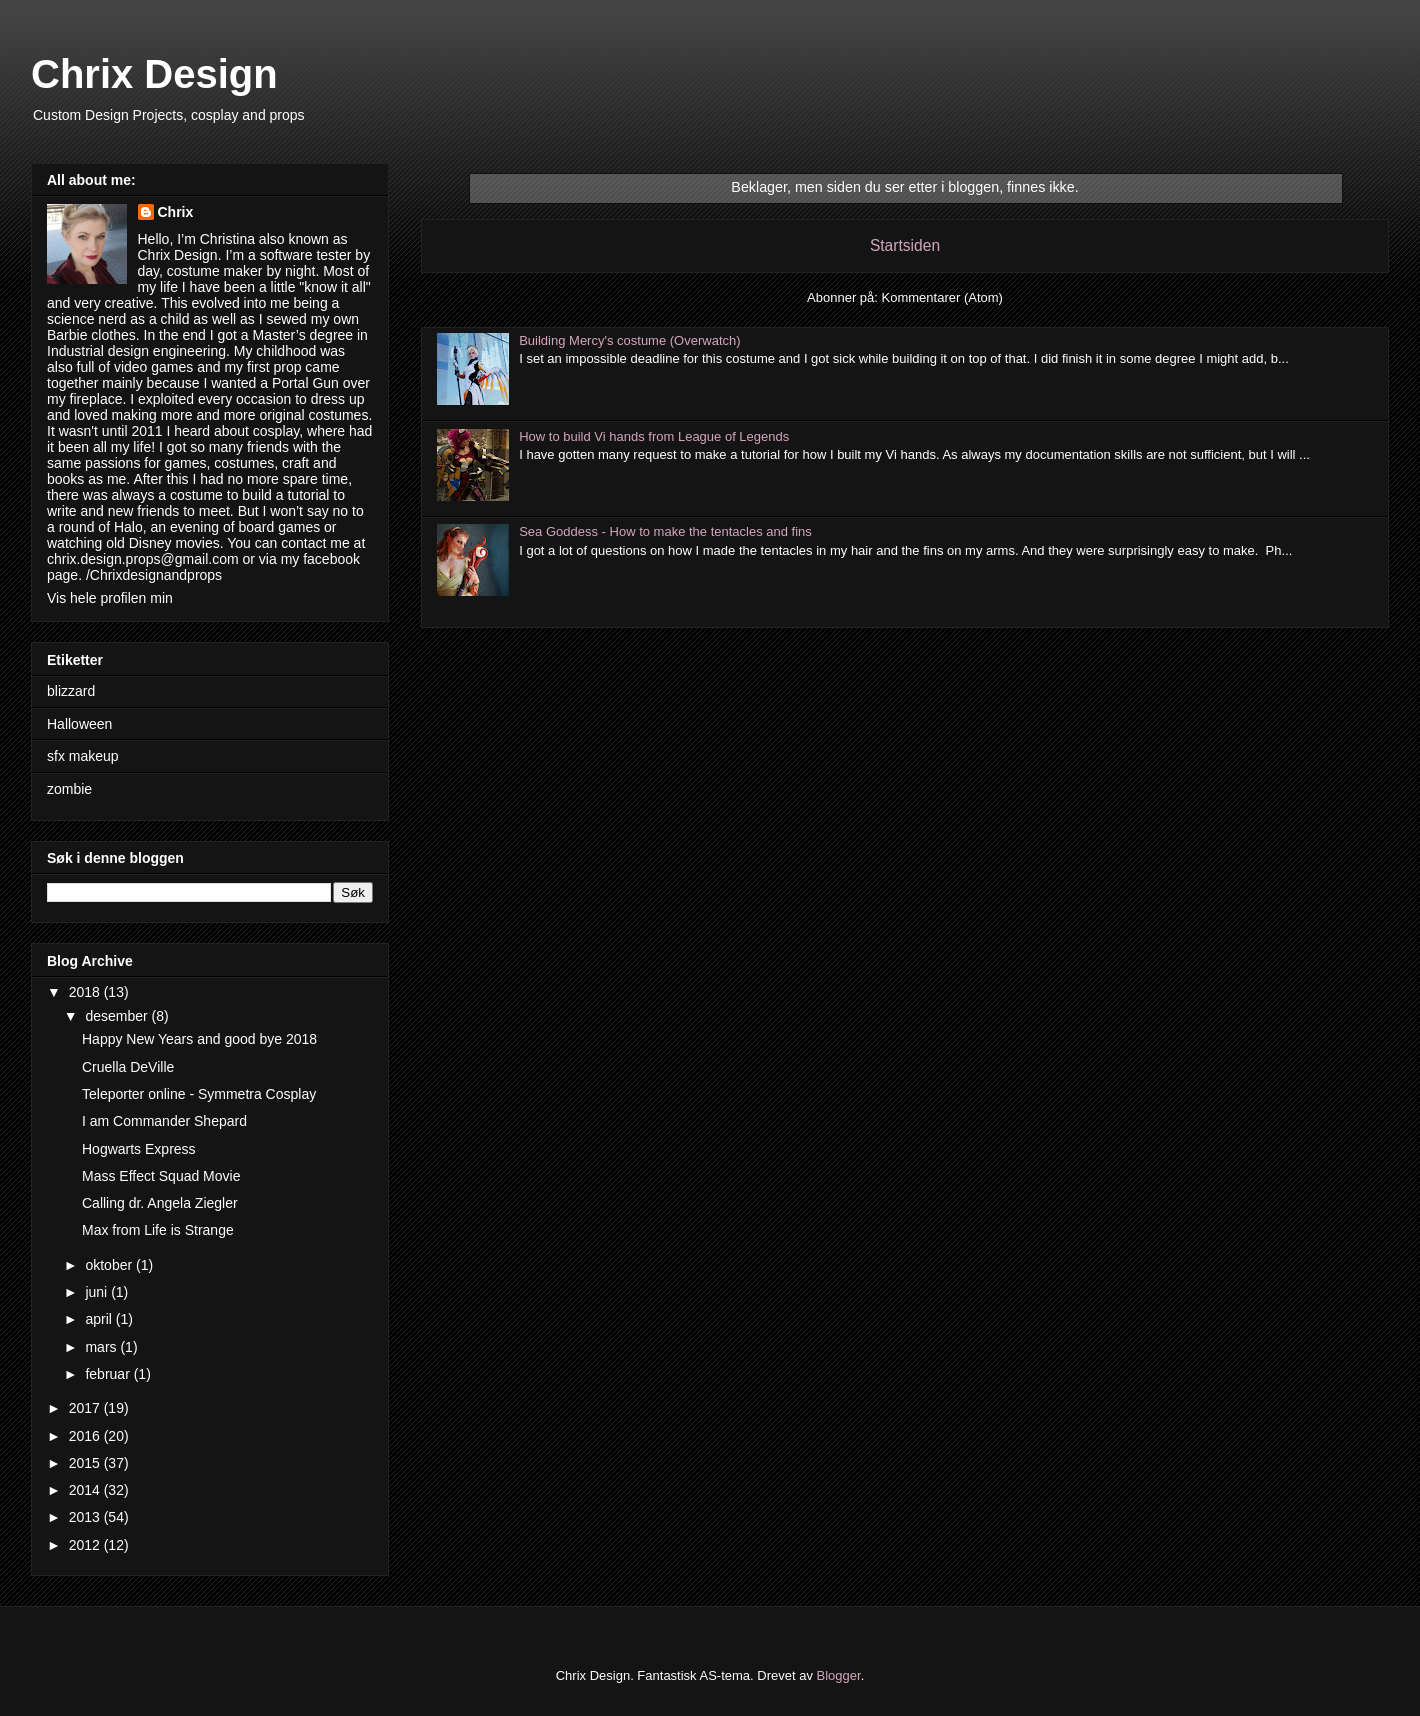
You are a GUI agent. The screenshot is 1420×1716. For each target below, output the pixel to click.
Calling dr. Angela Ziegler (160, 1203)
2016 (86, 1436)
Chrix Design (154, 74)
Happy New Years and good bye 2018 (199, 1039)
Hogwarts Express (139, 1149)
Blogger (839, 1675)
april (100, 1319)
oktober (110, 1265)
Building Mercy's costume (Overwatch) (629, 340)
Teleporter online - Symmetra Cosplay (199, 1094)
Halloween (79, 724)
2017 (86, 1408)
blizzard (71, 691)
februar (109, 1374)
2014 (86, 1490)
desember (118, 1016)
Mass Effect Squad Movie (161, 1176)
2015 (86, 1463)
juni (98, 1292)
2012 (86, 1545)
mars (102, 1347)
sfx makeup (83, 756)
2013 (86, 1517)
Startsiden (905, 245)
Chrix (176, 212)
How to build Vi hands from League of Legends (654, 436)
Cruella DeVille (128, 1067)
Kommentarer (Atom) (942, 297)
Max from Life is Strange (158, 1230)
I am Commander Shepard (164, 1121)
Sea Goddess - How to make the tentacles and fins (665, 531)
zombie (69, 789)
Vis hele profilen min (110, 598)
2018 (86, 992)
